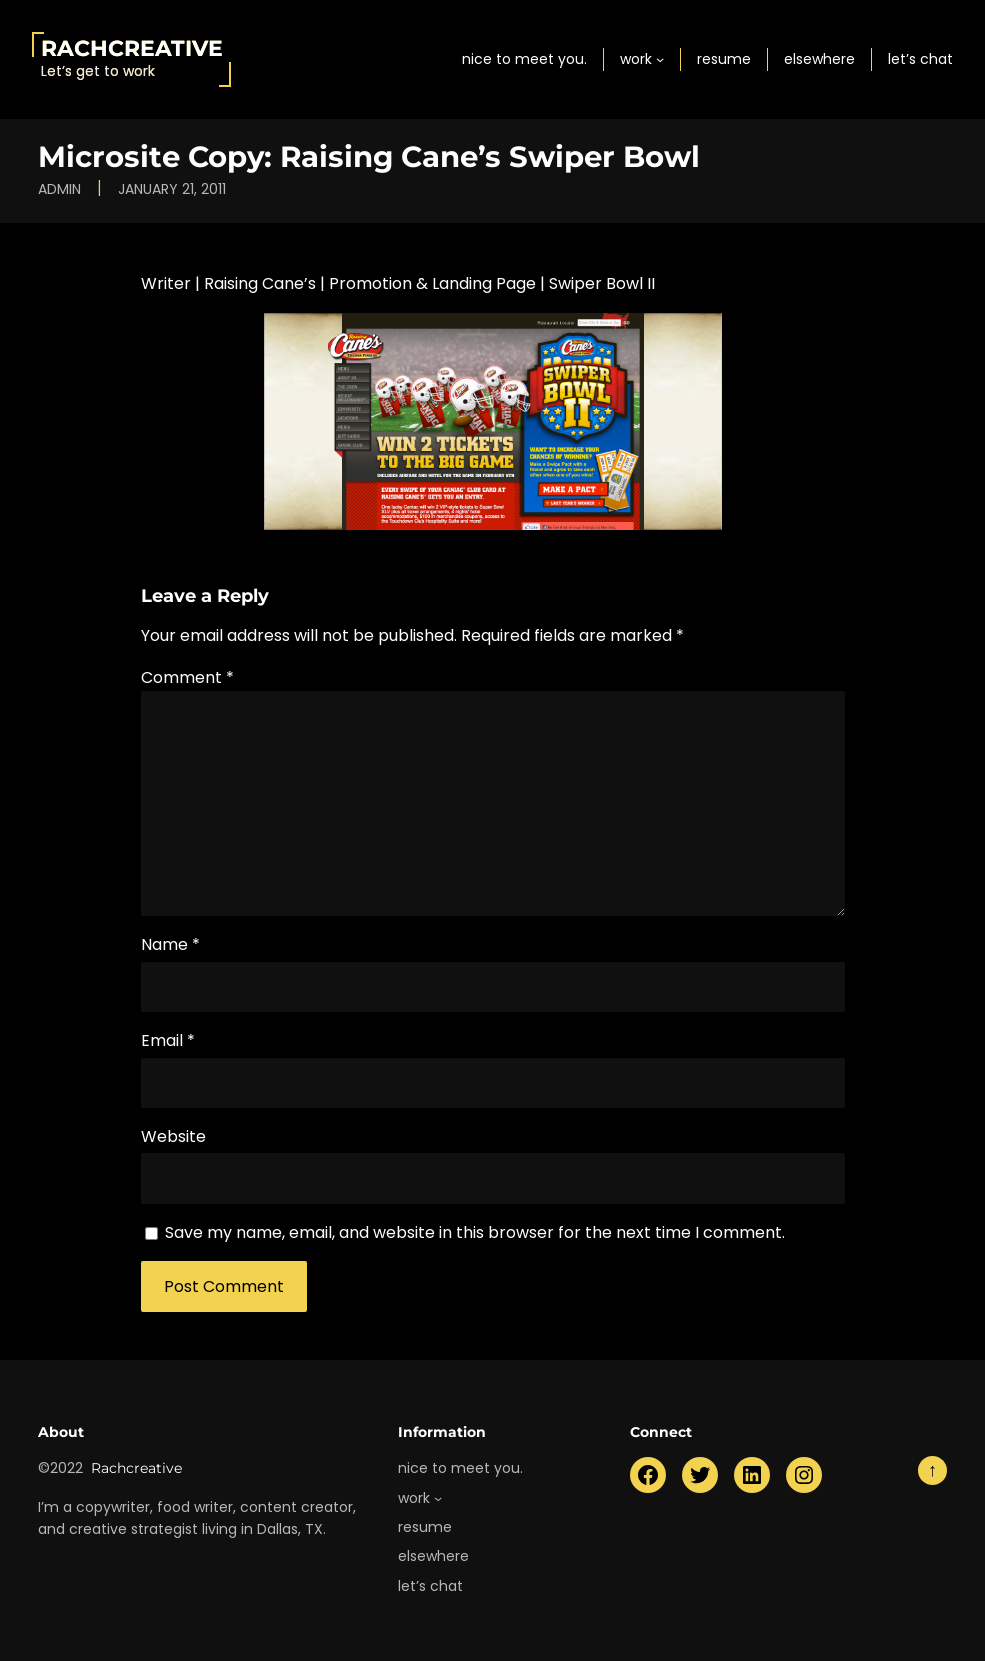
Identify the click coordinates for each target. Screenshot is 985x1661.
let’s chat (920, 59)
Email (168, 1040)
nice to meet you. (524, 59)
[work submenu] (660, 59)
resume (724, 59)
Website (173, 1136)
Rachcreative (132, 48)
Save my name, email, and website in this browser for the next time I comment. (475, 1232)
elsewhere (819, 59)
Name (170, 944)
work (636, 59)
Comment (187, 677)
